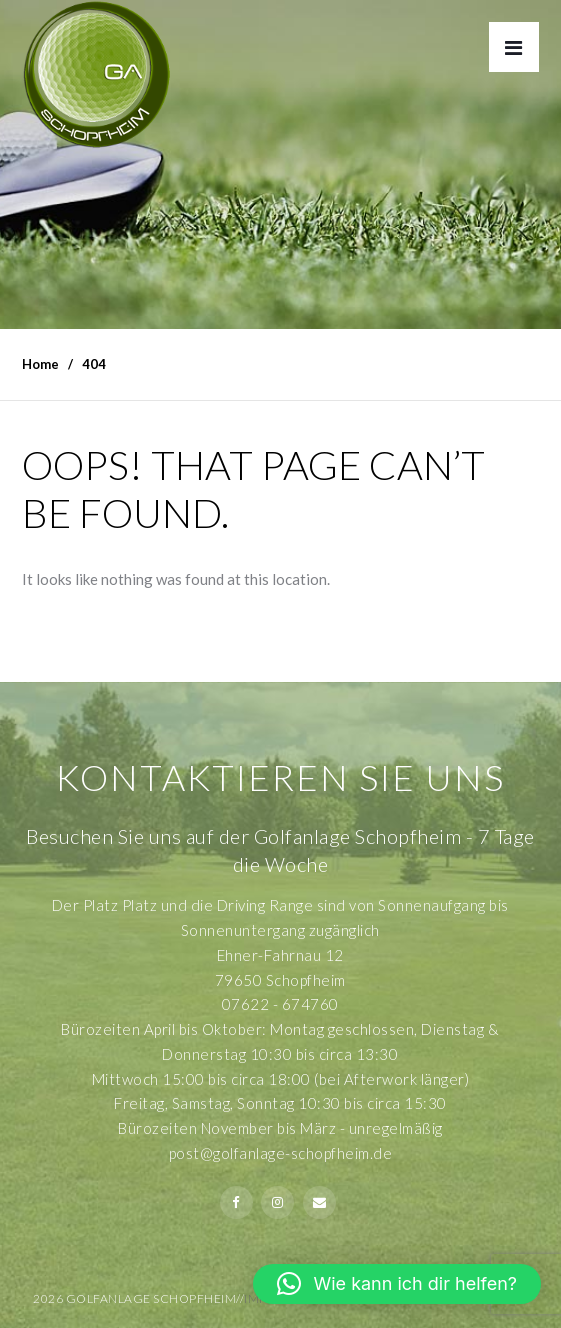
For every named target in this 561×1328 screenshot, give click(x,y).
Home (40, 364)
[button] (397, 1284)
